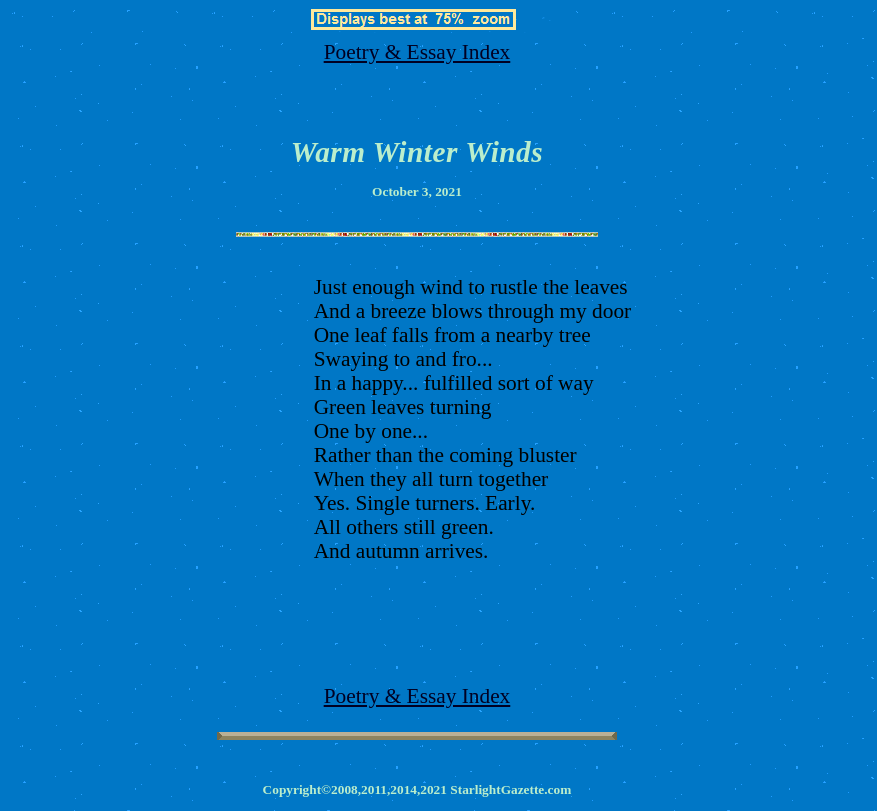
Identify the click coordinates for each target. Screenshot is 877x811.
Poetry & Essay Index (417, 52)
